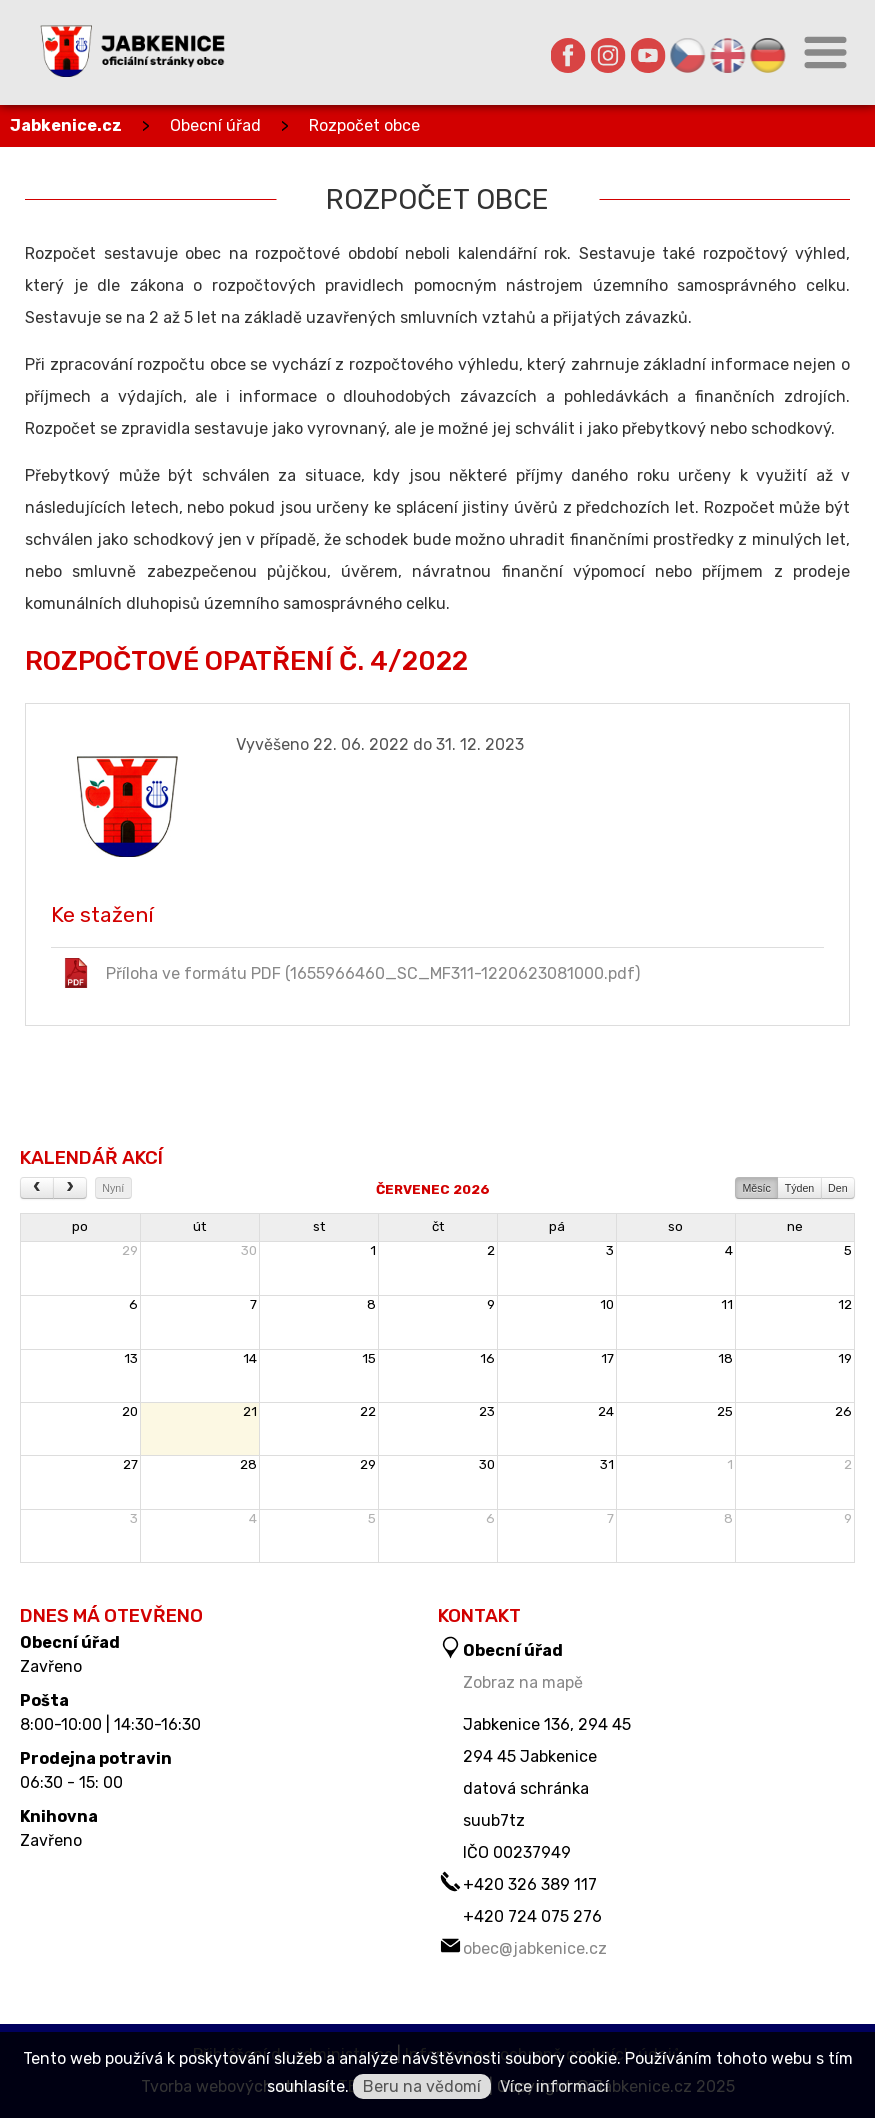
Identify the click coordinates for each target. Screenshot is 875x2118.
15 (369, 1358)
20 (130, 1411)
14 (250, 1358)
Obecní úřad (215, 125)
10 (607, 1304)
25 (725, 1411)
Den (838, 1188)
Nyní (113, 1188)
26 (843, 1411)
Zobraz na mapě (523, 1682)
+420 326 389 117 (530, 1884)
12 (845, 1304)
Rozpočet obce (364, 125)
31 (607, 1464)
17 (607, 1358)
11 (727, 1304)
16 (487, 1358)
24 (606, 1411)
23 (487, 1411)
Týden (800, 1188)
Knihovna (59, 1817)
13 (131, 1358)
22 (368, 1411)
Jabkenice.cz (66, 125)
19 (845, 1358)
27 (130, 1464)
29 (130, 1250)
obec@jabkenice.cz (535, 1948)
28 (248, 1464)
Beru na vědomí (422, 2086)
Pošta (44, 1701)
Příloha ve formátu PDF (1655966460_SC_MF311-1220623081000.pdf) (350, 973)
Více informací (554, 2086)
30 (249, 1250)
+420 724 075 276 (532, 1916)
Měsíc (756, 1188)
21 (250, 1411)
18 (725, 1358)
